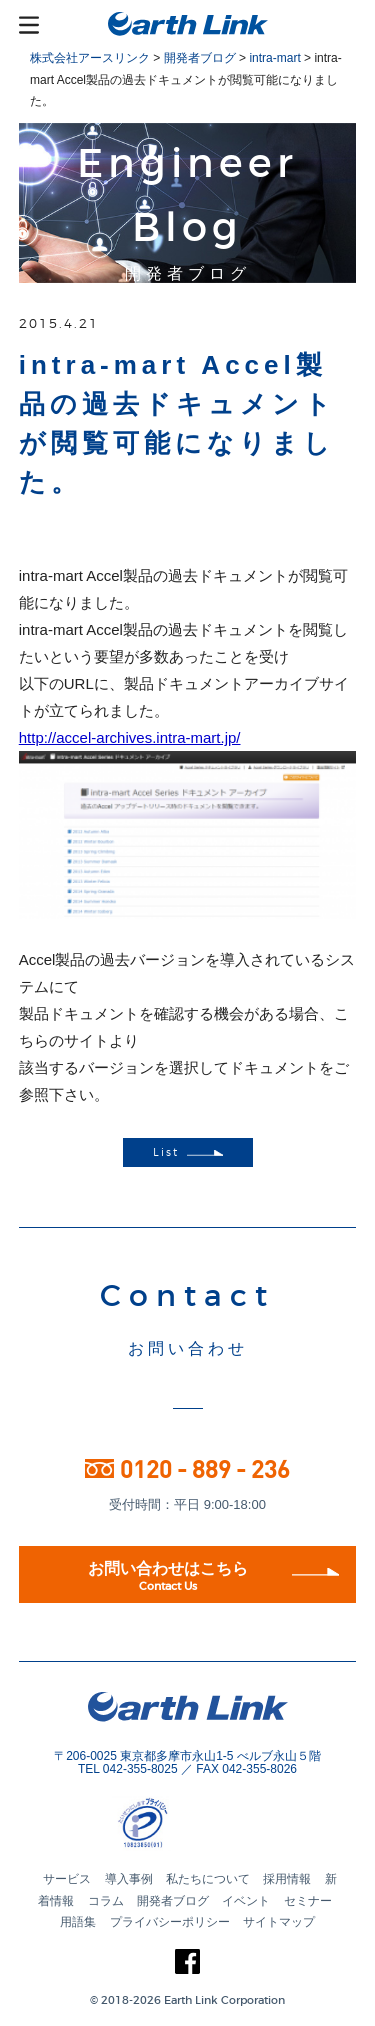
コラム (106, 1901)
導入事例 (129, 1879)
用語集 (78, 1922)
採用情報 (287, 1879)
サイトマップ (279, 1922)
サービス (67, 1879)
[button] (223, 1825)
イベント (246, 1901)
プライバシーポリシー (170, 1922)
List (188, 1152)
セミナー (308, 1901)
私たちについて (208, 1879)
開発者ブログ (173, 1901)
